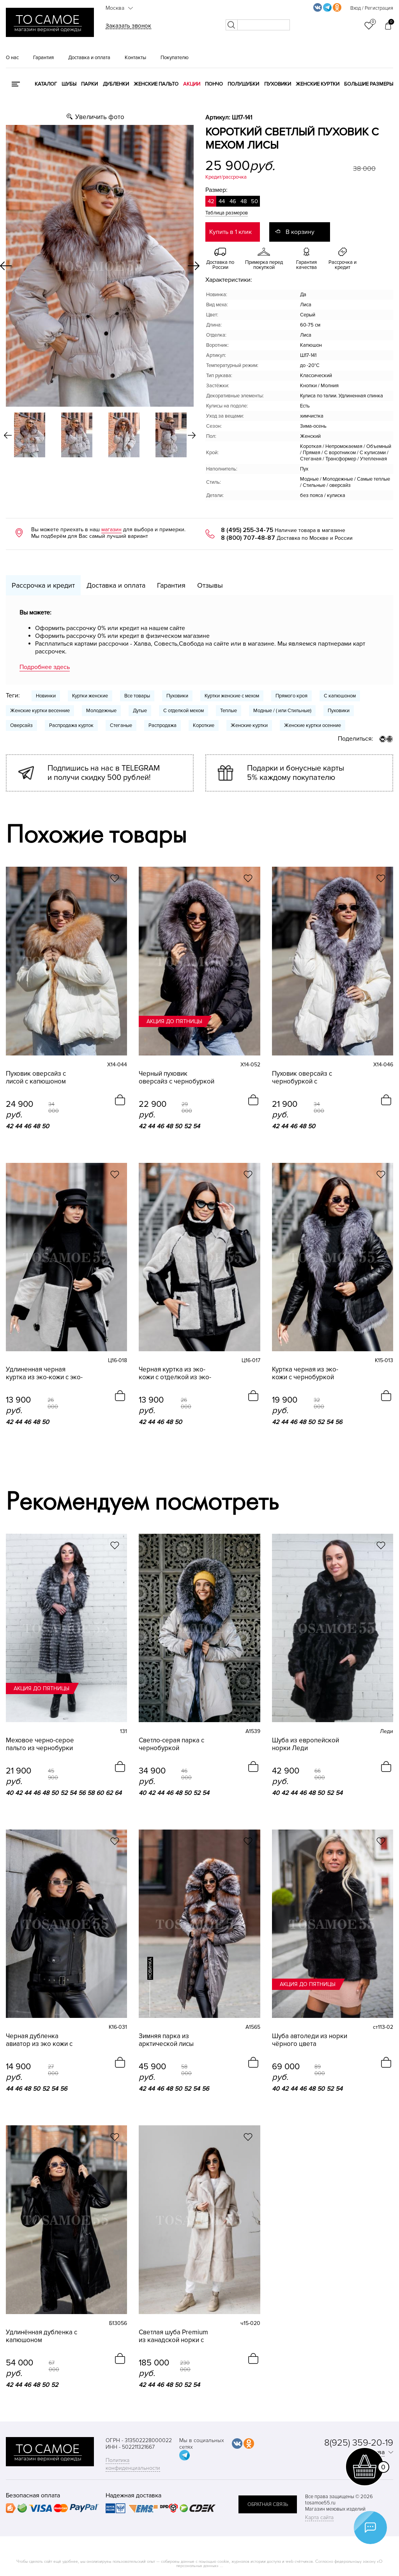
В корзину (300, 232)
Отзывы (210, 585)
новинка (150, 1968)
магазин (111, 529)
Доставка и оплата (89, 57)
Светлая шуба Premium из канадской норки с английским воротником (175, 2336)
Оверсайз (21, 725)
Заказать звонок (128, 25)
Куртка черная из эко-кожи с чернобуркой (305, 1373)
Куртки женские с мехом (232, 696)
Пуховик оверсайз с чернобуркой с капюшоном (302, 1077)
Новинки (46, 696)
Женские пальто (156, 84)
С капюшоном (340, 696)
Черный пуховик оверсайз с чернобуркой (176, 1077)
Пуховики (277, 84)
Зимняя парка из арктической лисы (166, 2040)
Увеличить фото (99, 117)
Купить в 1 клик (230, 232)
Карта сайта (319, 2517)
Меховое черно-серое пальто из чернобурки (40, 1744)
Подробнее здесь (44, 667)
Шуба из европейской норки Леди (305, 1744)
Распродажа (162, 725)
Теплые (228, 711)
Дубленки (116, 84)
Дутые (140, 711)
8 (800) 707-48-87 (248, 538)
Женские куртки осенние (312, 725)
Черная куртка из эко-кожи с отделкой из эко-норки (175, 1373)
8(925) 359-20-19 (358, 2442)
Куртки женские (90, 696)
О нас (12, 57)
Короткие (203, 725)
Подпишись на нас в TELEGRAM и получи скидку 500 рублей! (104, 773)
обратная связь (267, 2504)
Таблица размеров (226, 213)
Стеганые (121, 725)
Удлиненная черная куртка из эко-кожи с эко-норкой (44, 1373)
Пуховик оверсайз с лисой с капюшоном (36, 1077)
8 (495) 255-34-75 (247, 530)
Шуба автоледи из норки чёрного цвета (309, 2040)
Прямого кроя (291, 696)
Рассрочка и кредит (43, 585)
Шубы (69, 84)
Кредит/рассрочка (226, 177)
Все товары (137, 696)
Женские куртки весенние (40, 711)
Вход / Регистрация (371, 8)
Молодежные (101, 711)
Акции (191, 84)
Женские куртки (317, 84)
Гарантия (43, 57)
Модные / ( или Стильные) (282, 711)
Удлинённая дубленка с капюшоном (41, 2336)
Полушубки (243, 84)
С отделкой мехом (183, 711)
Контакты (135, 57)
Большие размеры (368, 84)
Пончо (214, 84)
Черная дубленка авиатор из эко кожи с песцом (39, 2040)
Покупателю (175, 57)
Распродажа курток (71, 725)
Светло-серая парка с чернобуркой (171, 1744)
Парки (89, 84)
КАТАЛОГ (46, 84)
